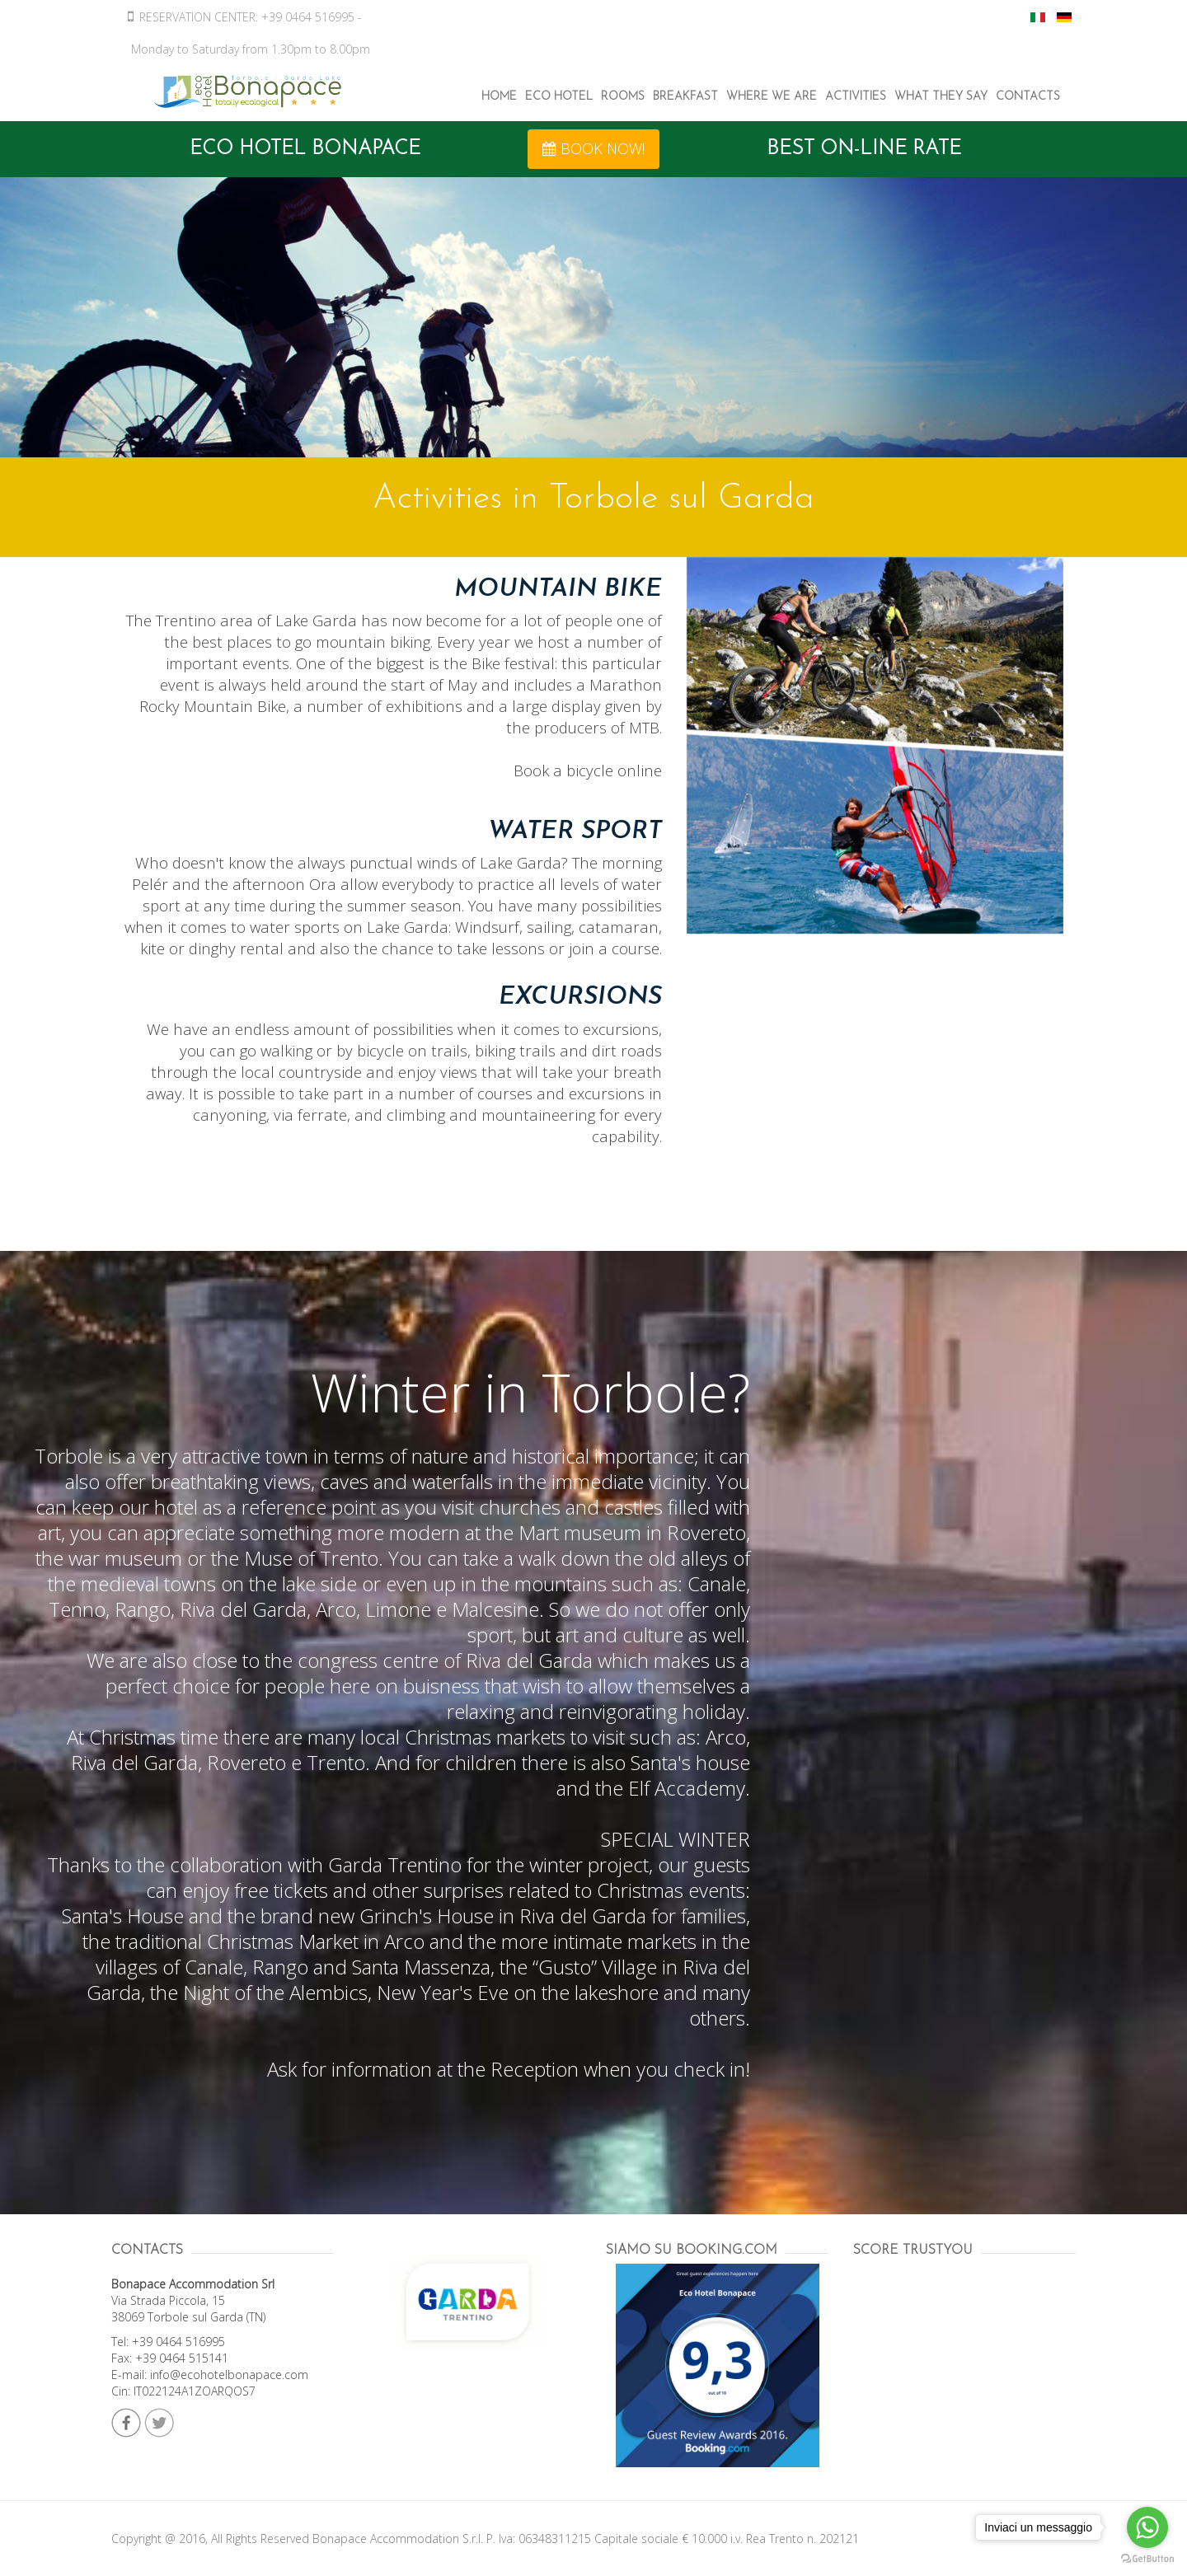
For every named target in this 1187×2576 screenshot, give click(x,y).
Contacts (1028, 97)
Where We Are (771, 97)
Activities (855, 97)
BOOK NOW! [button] (593, 148)
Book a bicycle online (588, 770)
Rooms (623, 97)
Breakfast (685, 97)
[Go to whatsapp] (1147, 2527)
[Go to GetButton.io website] (1147, 2559)
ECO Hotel (559, 97)
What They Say (941, 97)
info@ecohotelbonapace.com (229, 2374)
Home (499, 97)
